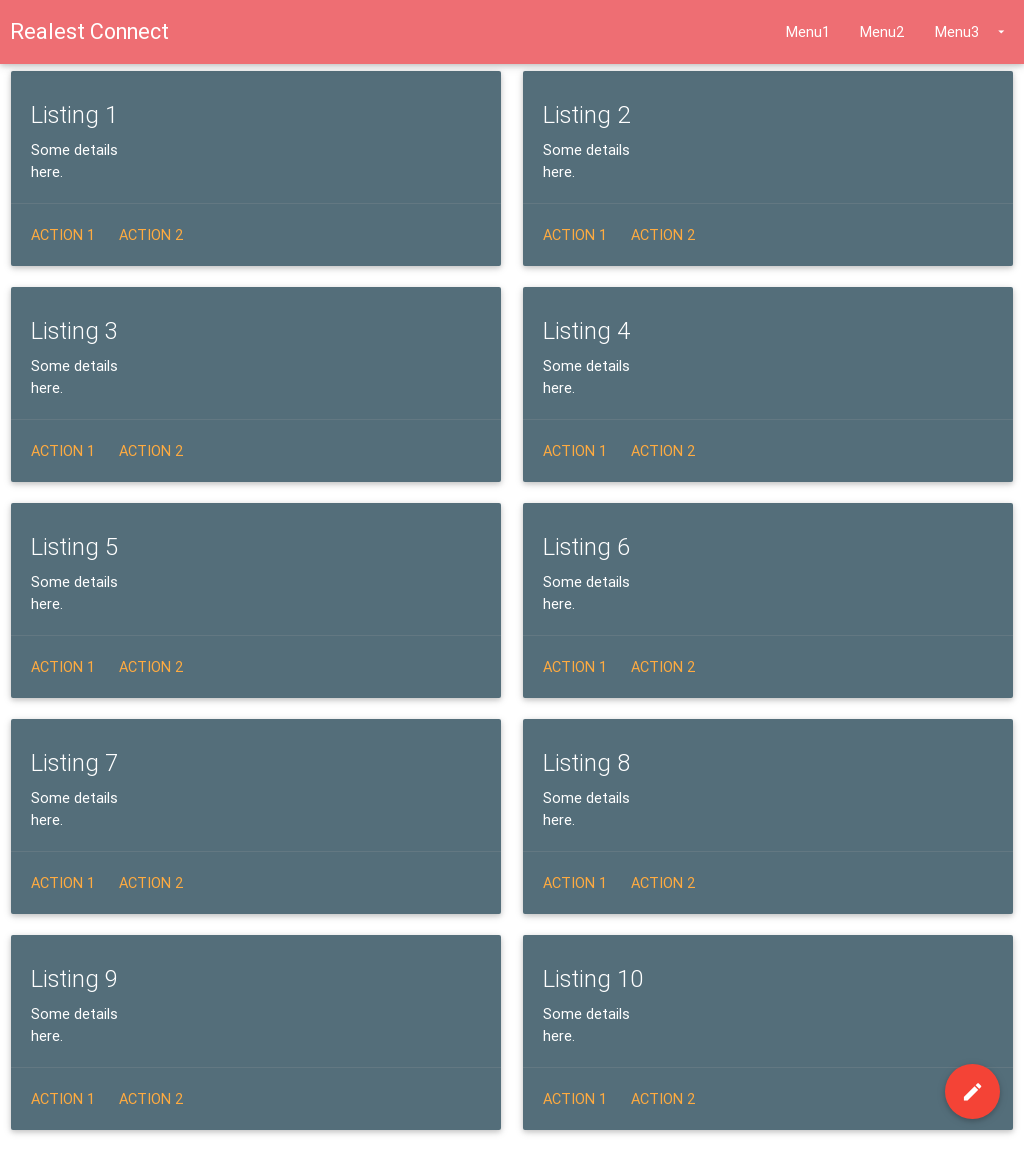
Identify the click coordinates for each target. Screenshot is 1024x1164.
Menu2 (882, 31)
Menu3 (972, 32)
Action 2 (151, 234)
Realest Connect (89, 31)
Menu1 (808, 31)
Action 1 (63, 234)
